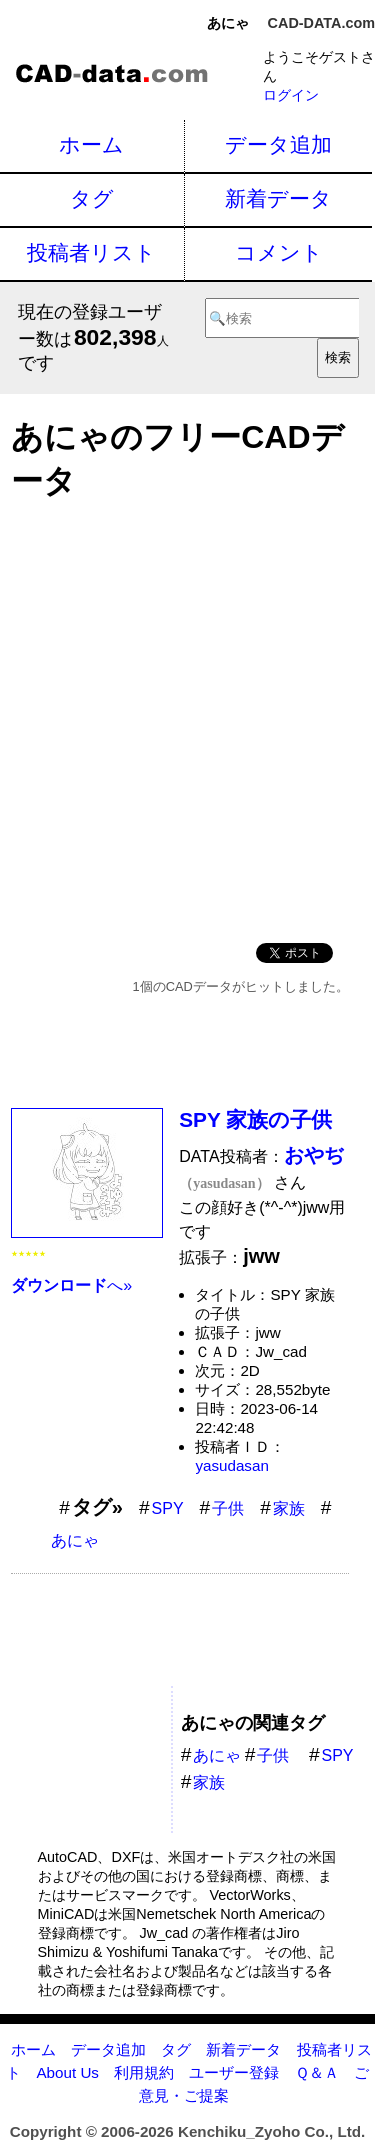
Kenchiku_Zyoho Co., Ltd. (271, 2131)
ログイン (291, 95)
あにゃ (75, 1540)
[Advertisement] (187, 715)
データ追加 (278, 144)
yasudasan (231, 1465)
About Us (67, 2072)
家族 (289, 1508)
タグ (92, 198)
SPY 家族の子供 (255, 1119)
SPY (168, 1508)
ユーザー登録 (234, 2072)
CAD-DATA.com (321, 23)
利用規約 (144, 2072)
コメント (279, 252)
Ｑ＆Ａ (317, 2072)
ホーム (91, 144)
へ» (71, 1285)
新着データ (278, 198)
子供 (228, 1508)
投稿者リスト (91, 252)
